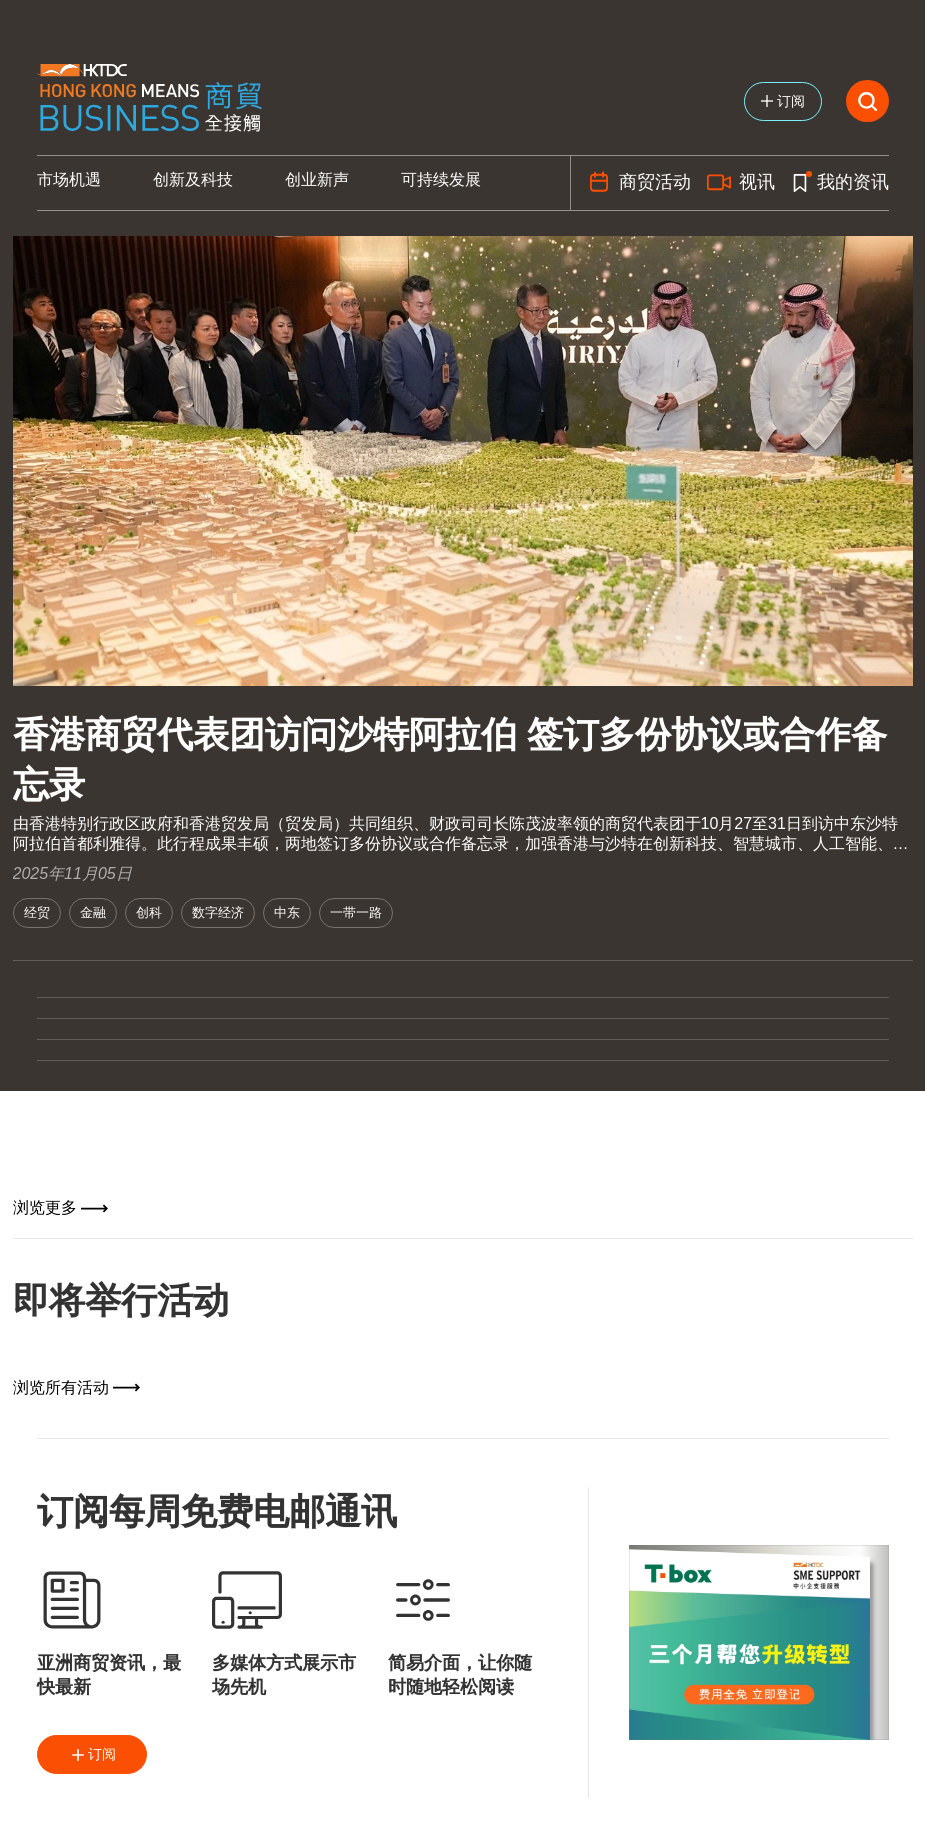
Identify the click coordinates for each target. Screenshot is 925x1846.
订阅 (92, 1755)
